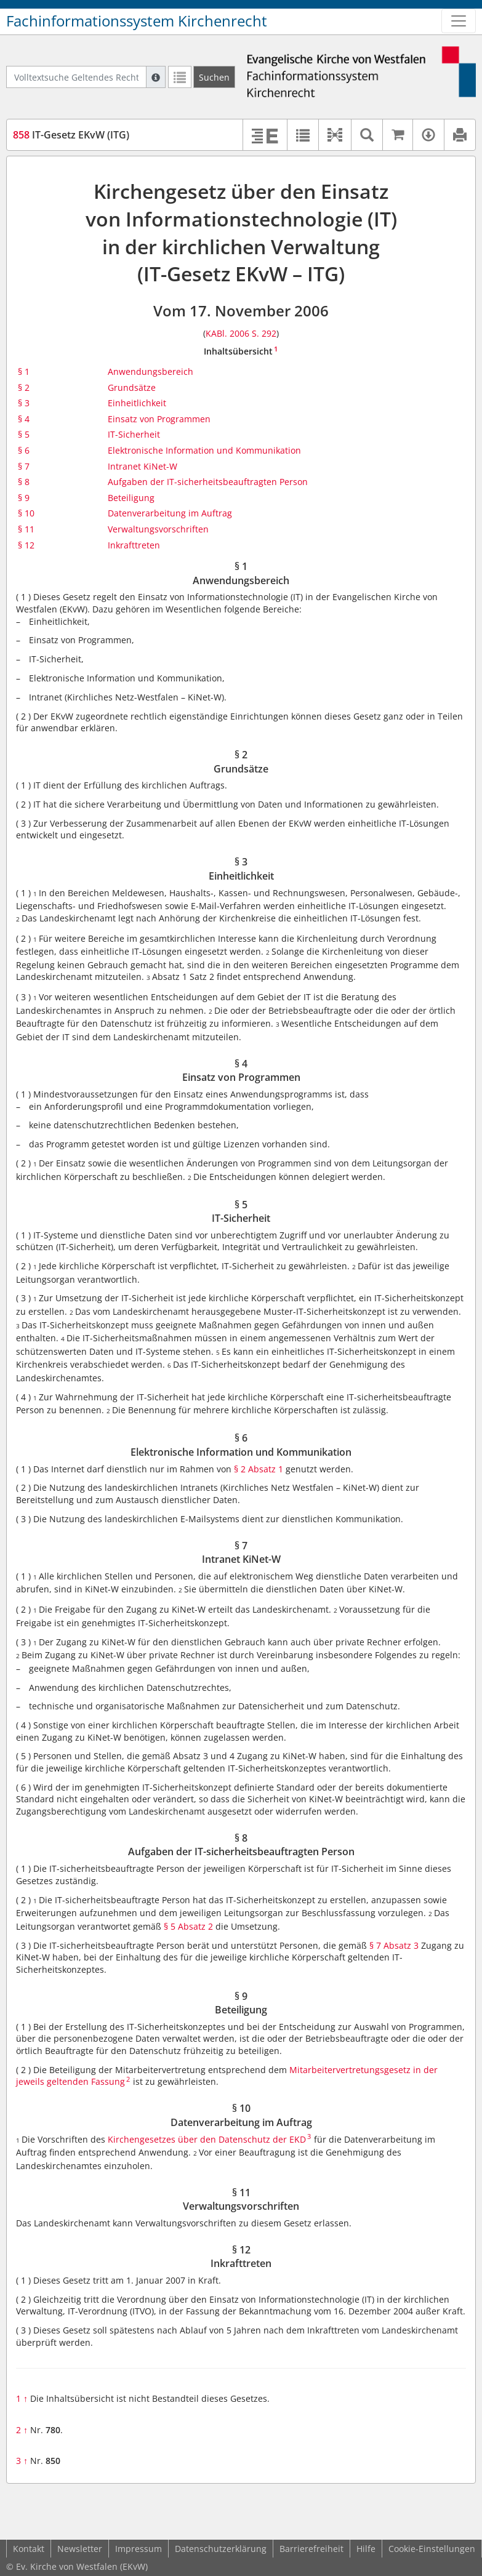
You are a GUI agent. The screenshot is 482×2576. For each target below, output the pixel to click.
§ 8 (24, 482)
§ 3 (24, 403)
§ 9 (24, 498)
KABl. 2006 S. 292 (241, 333)
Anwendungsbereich (150, 371)
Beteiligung (131, 498)
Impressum (138, 2548)
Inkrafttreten (134, 545)
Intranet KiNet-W (142, 466)
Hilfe (366, 2548)
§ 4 (24, 419)
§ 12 (26, 545)
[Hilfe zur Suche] (156, 77)
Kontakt (28, 2548)
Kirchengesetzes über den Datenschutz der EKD (207, 2139)
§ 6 (24, 450)
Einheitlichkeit (137, 403)
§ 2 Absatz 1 (258, 1469)
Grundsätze (132, 387)
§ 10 (26, 513)
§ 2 (24, 387)
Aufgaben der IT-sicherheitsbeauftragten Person (208, 482)
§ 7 (24, 466)
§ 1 (24, 371)
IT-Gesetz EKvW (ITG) (71, 135)
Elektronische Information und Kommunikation (204, 450)
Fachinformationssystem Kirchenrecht (136, 21)
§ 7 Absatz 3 (394, 1945)
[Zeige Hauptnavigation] (458, 21)
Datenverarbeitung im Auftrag (170, 513)
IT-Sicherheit (134, 434)
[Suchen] (214, 77)
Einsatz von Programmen (159, 419)
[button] (334, 134)
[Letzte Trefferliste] (179, 77)
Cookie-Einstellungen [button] (431, 2548)
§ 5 (24, 434)
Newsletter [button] (79, 2548)
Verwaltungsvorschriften (158, 529)
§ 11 (26, 529)
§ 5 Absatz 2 (188, 1926)
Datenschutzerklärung (221, 2548)
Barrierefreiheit (311, 2548)
